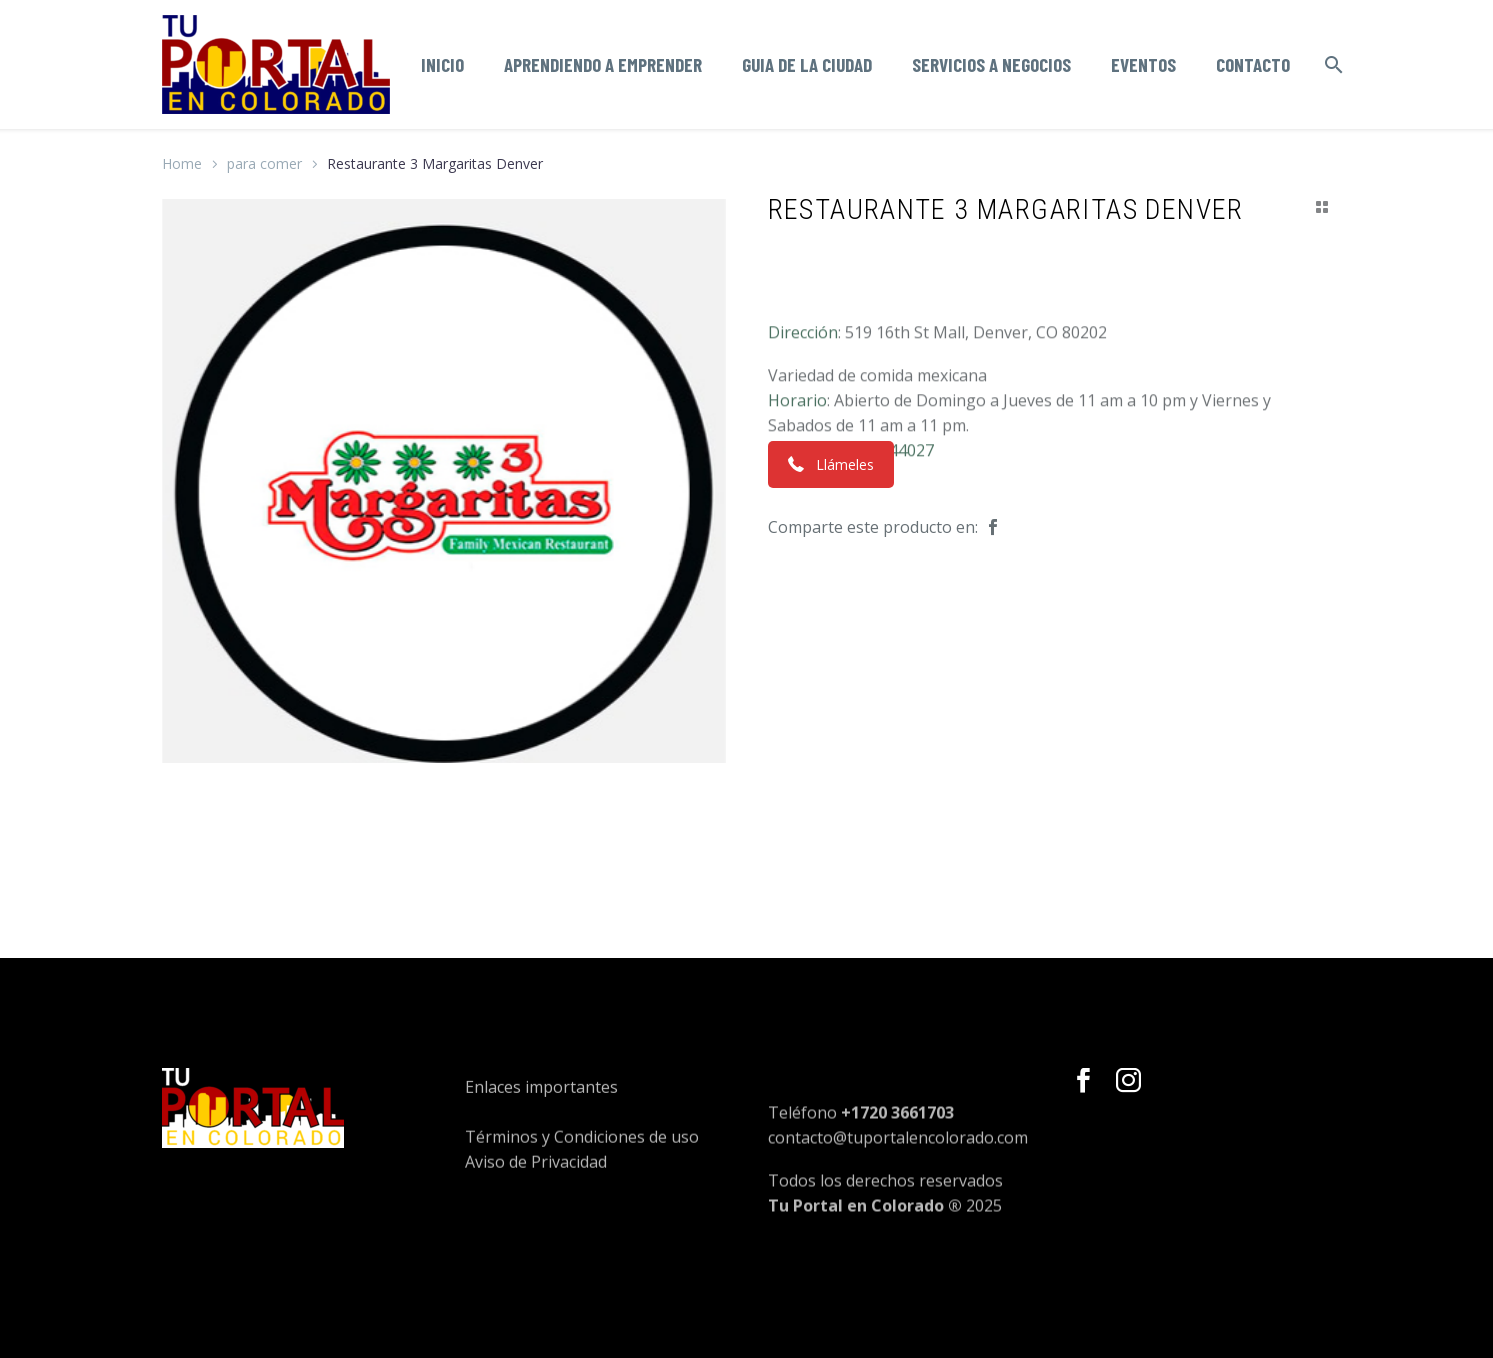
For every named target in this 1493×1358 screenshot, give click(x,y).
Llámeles (831, 464)
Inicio (442, 64)
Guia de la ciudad (807, 64)
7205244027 (889, 495)
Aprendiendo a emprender (603, 64)
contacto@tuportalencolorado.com (898, 1175)
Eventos (1143, 64)
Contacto (1253, 64)
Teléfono (802, 495)
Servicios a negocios (991, 64)
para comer (264, 163)
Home (182, 163)
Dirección (803, 377)
